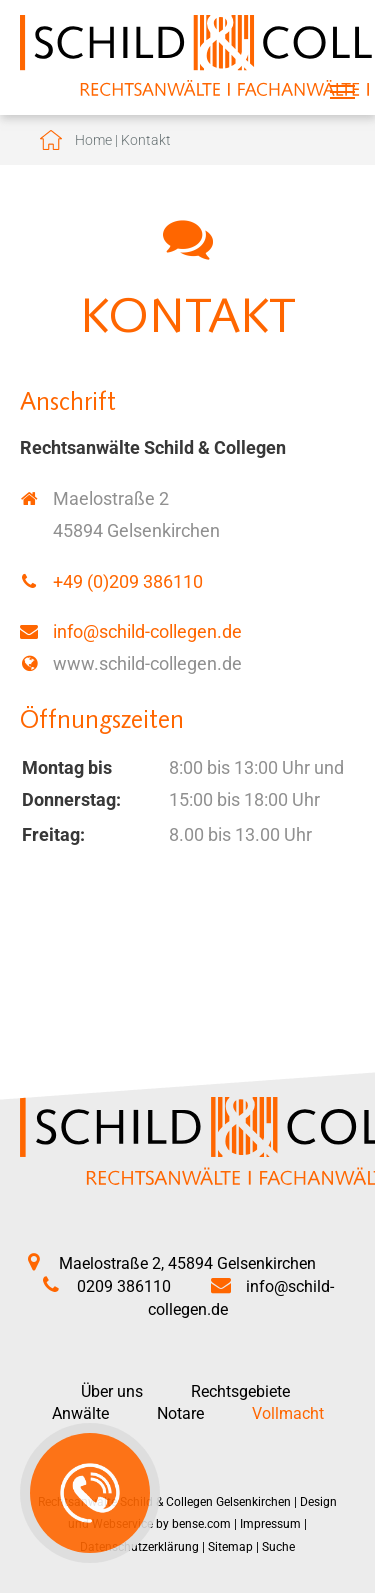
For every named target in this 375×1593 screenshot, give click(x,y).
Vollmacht (288, 1413)
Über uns (112, 1391)
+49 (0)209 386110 (128, 581)
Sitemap (230, 1547)
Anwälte (80, 1413)
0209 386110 (124, 1286)
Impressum (270, 1524)
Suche (278, 1547)
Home (93, 140)
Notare (180, 1413)
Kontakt (146, 140)
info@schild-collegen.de (147, 631)
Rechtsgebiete (240, 1391)
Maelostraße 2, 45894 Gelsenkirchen (187, 1263)
